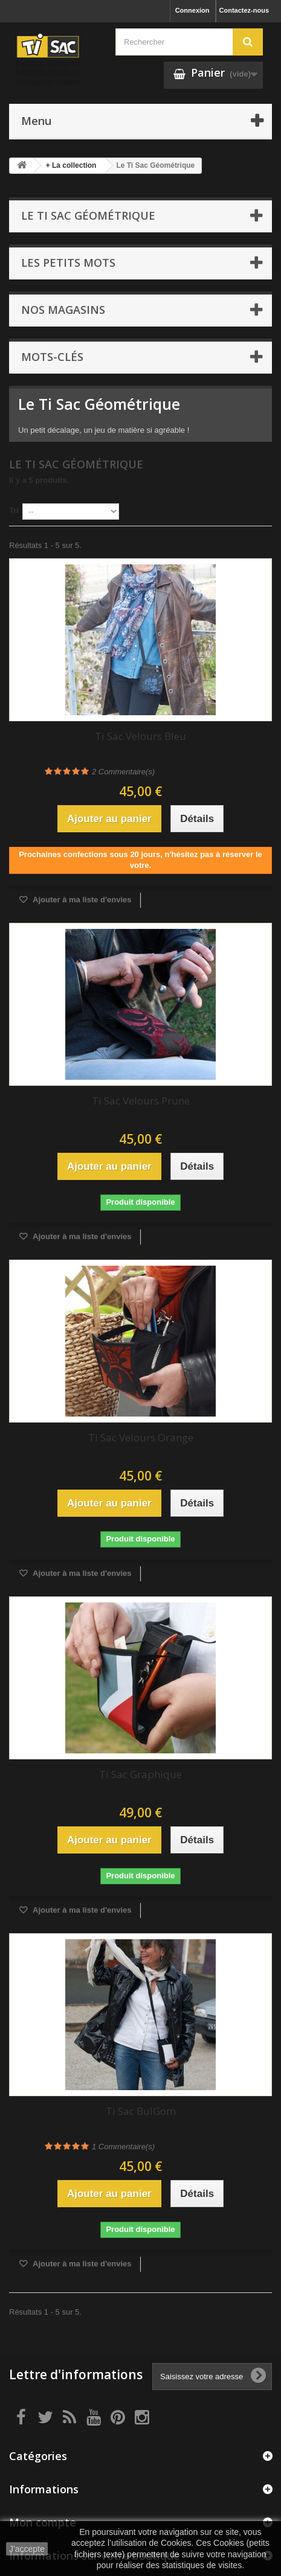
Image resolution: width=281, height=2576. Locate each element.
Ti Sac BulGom (141, 2111)
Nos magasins (63, 309)
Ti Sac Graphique (140, 1774)
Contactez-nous (244, 10)
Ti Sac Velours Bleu (140, 736)
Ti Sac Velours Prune (141, 1101)
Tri (14, 510)
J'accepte (27, 2549)
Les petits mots (68, 262)
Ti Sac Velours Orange (140, 1437)
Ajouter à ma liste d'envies (81, 899)
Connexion (192, 10)
